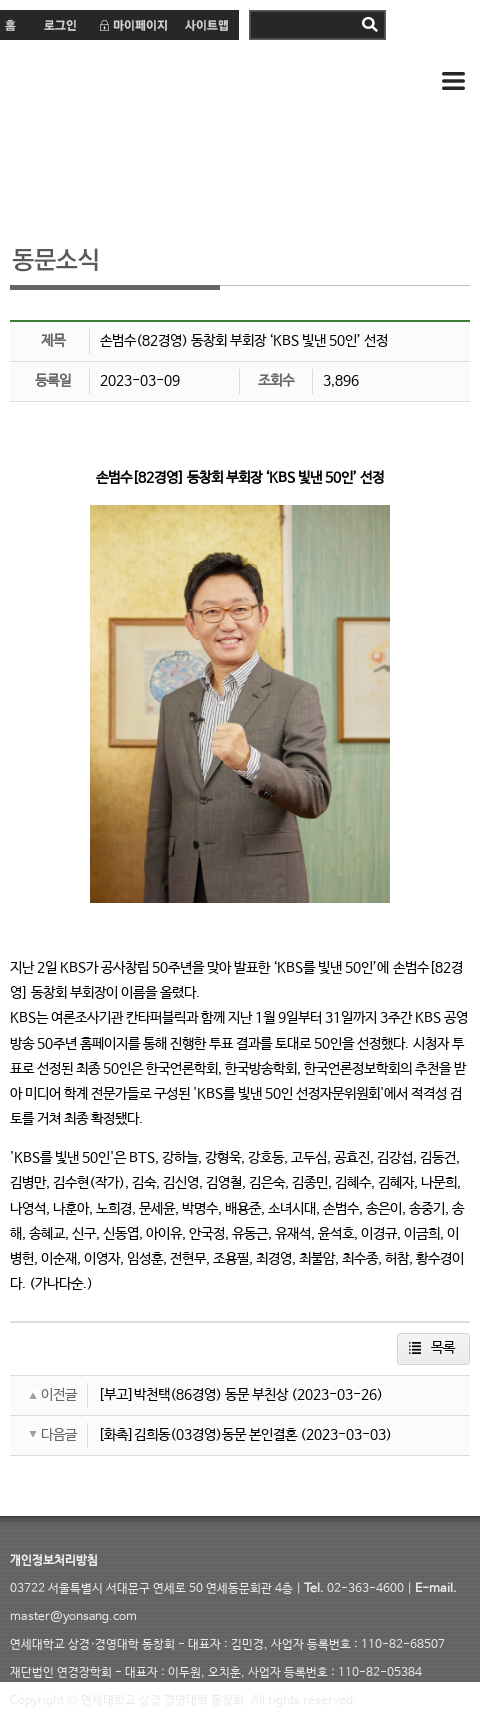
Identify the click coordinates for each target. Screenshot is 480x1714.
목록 (443, 1348)
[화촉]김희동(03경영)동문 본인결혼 (197, 1435)
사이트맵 (207, 25)
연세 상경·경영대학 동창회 (170, 82)
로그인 (59, 25)
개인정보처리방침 (54, 1561)
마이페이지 (132, 25)
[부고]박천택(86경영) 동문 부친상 (193, 1395)
